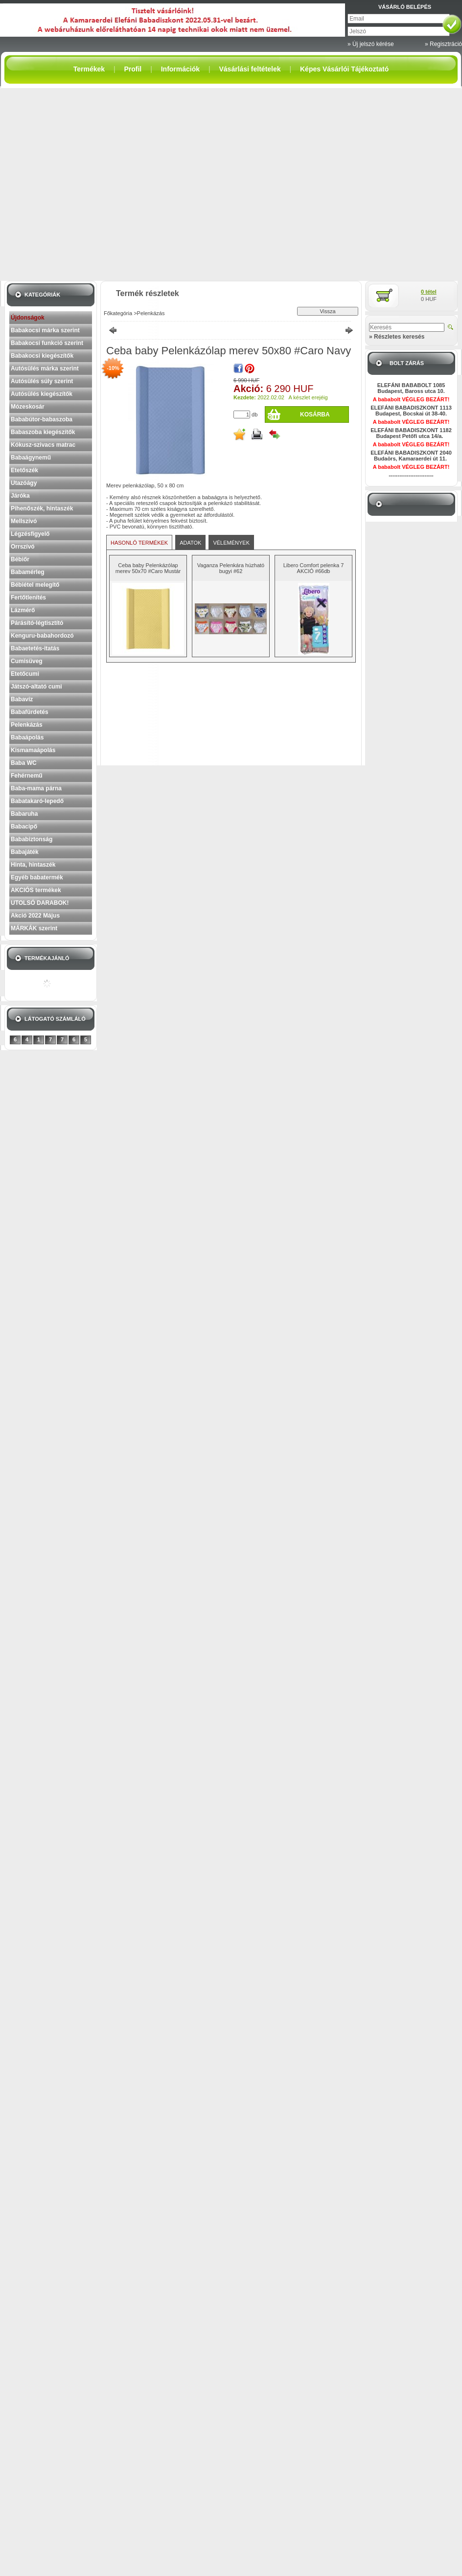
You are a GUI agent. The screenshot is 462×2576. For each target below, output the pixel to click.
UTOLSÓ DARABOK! (40, 902)
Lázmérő (23, 610)
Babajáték (25, 852)
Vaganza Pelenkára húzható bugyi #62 (230, 568)
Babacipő (24, 826)
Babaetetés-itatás (35, 648)
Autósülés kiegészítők (41, 394)
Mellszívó (24, 521)
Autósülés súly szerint (42, 381)
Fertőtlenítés (28, 597)
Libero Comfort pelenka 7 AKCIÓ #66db (313, 568)
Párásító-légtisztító (37, 623)
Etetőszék (24, 470)
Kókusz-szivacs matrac (43, 444)
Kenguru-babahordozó (42, 635)
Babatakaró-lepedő (37, 801)
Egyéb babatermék (37, 877)
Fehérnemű (27, 775)
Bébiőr (20, 559)
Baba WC (24, 762)
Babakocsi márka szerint (45, 330)
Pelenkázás (27, 724)
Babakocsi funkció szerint (47, 343)
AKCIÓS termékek (36, 890)
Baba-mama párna (36, 788)
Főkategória (118, 313)
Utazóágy (24, 483)
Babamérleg (28, 572)
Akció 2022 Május (35, 915)
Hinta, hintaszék (33, 864)
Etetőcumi (25, 673)
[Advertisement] (92, 184)
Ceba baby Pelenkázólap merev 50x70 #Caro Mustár (148, 568)
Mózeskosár (28, 406)
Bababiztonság (31, 839)
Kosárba (315, 414)
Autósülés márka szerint (45, 368)
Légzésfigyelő (30, 533)
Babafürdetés (29, 712)
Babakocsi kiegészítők (42, 355)
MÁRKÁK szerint (34, 928)
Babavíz (22, 699)
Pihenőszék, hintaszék (42, 508)
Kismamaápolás (33, 750)
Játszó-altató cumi (36, 686)
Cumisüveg (27, 661)
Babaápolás (27, 737)
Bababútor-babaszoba (41, 419)
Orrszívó (23, 546)
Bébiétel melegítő (35, 584)
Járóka (20, 495)
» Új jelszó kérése (370, 44)
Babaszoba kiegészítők (43, 432)
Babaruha (24, 813)
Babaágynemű (31, 457)
